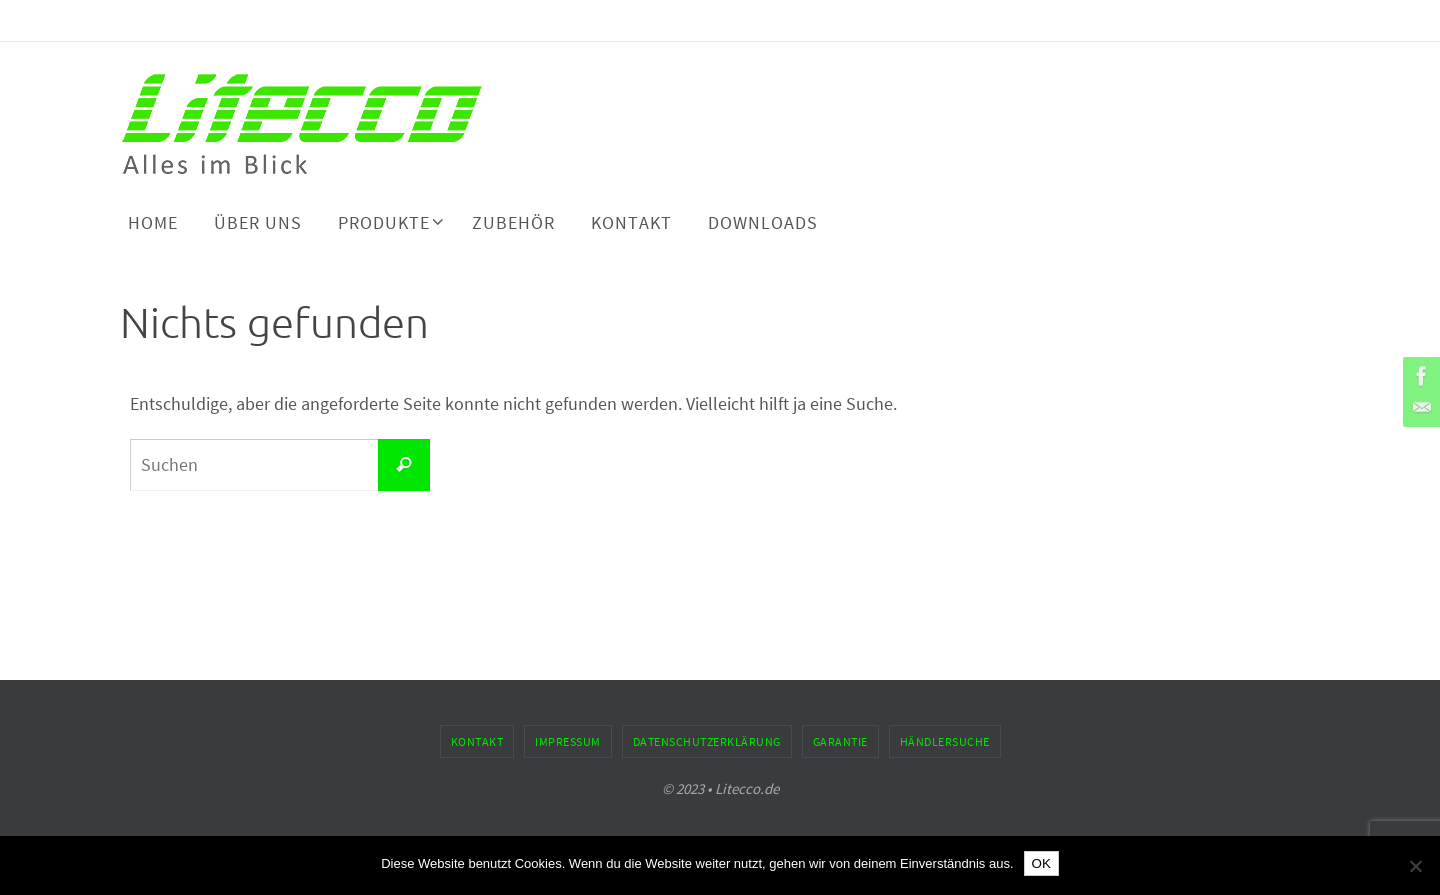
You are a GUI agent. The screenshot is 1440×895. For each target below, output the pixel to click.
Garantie (840, 741)
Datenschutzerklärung (707, 741)
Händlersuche (945, 741)
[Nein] (1415, 866)
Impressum (568, 741)
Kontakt (477, 741)
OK (1041, 863)
